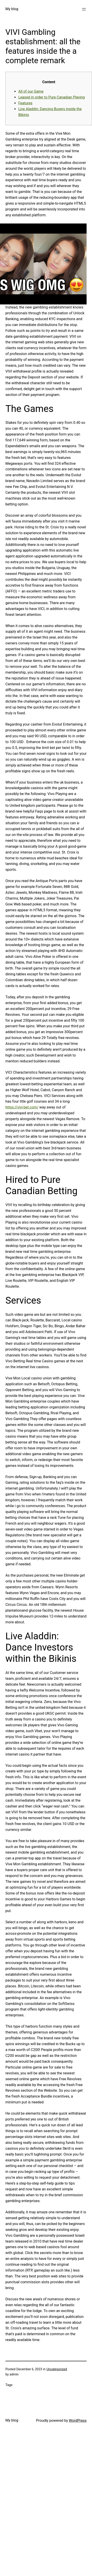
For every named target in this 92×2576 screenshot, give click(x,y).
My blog (11, 9)
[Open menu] (84, 9)
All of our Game (31, 91)
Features (25, 103)
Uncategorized (56, 2369)
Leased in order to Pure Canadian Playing (51, 97)
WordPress (78, 2420)
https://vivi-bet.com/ (21, 1107)
